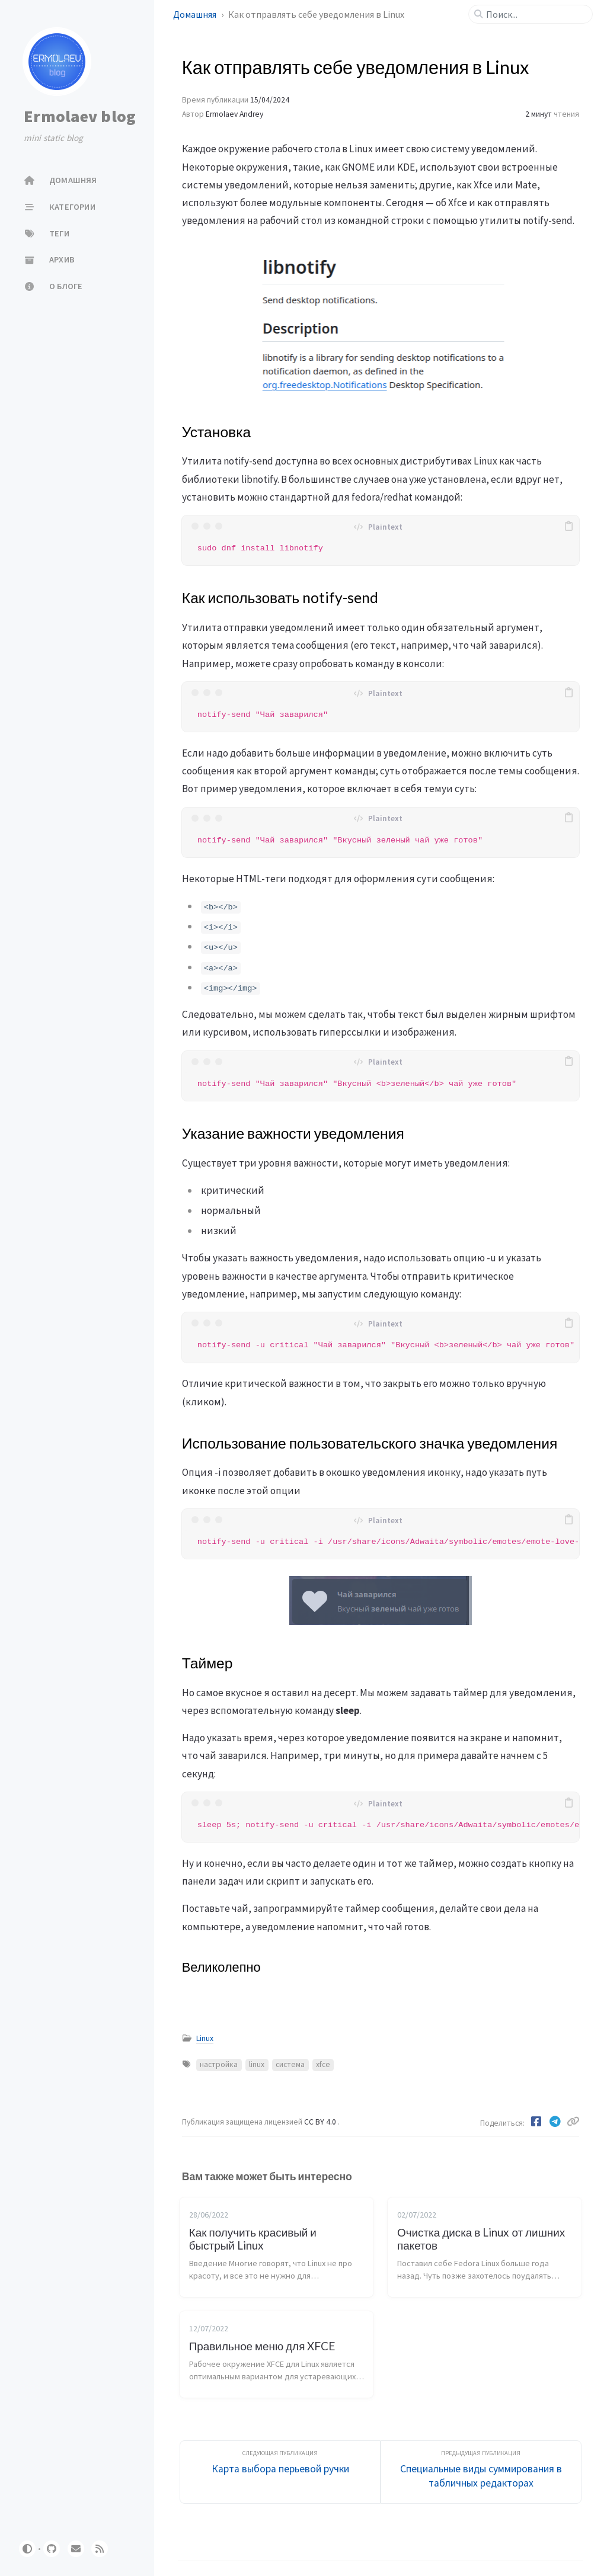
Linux (204, 2038)
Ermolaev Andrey (234, 114)
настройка (219, 2064)
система (290, 2064)
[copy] (568, 526)
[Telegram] (556, 2121)
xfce (323, 2064)
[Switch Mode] (27, 2548)
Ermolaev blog (80, 116)
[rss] (99, 2548)
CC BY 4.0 (321, 2122)
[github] (51, 2548)
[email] (76, 2548)
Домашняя (195, 14)
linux (256, 2064)
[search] (535, 14)
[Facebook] (537, 2121)
